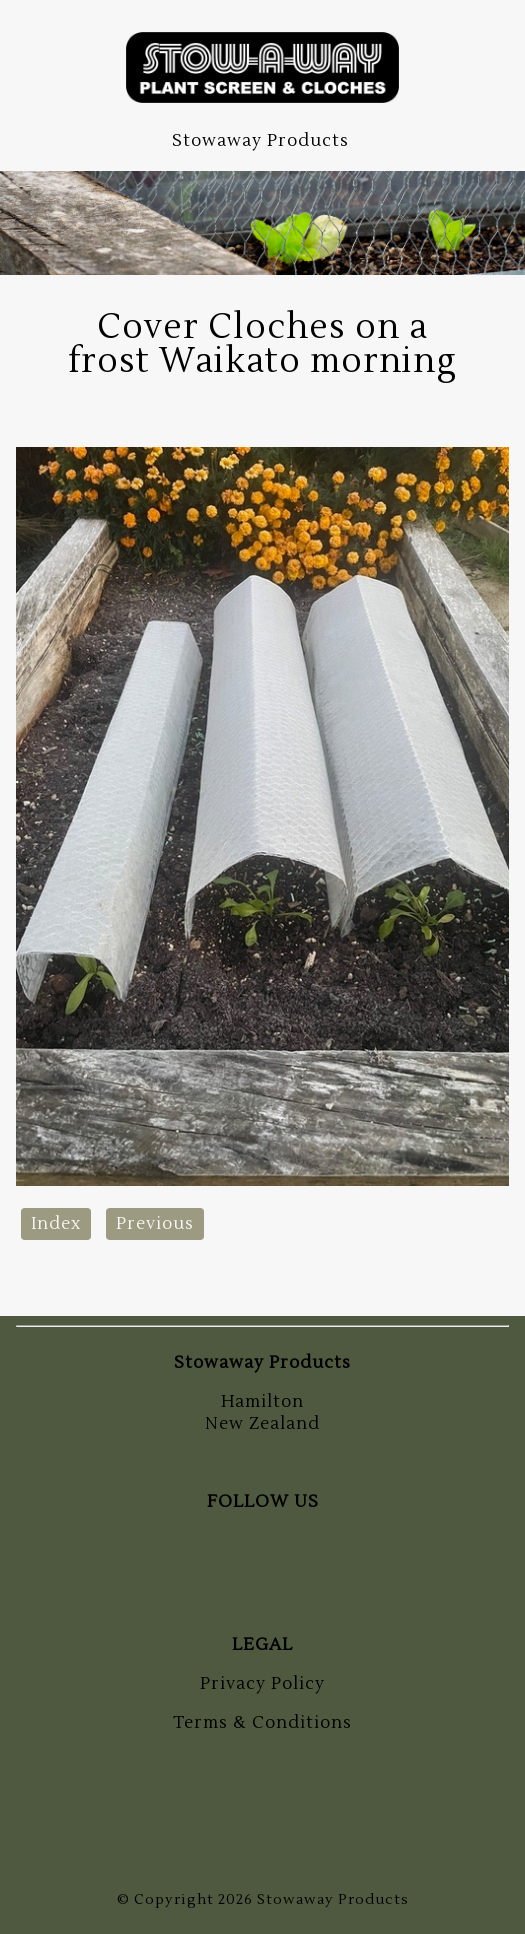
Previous (155, 1224)
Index (56, 1224)
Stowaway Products (333, 1899)
